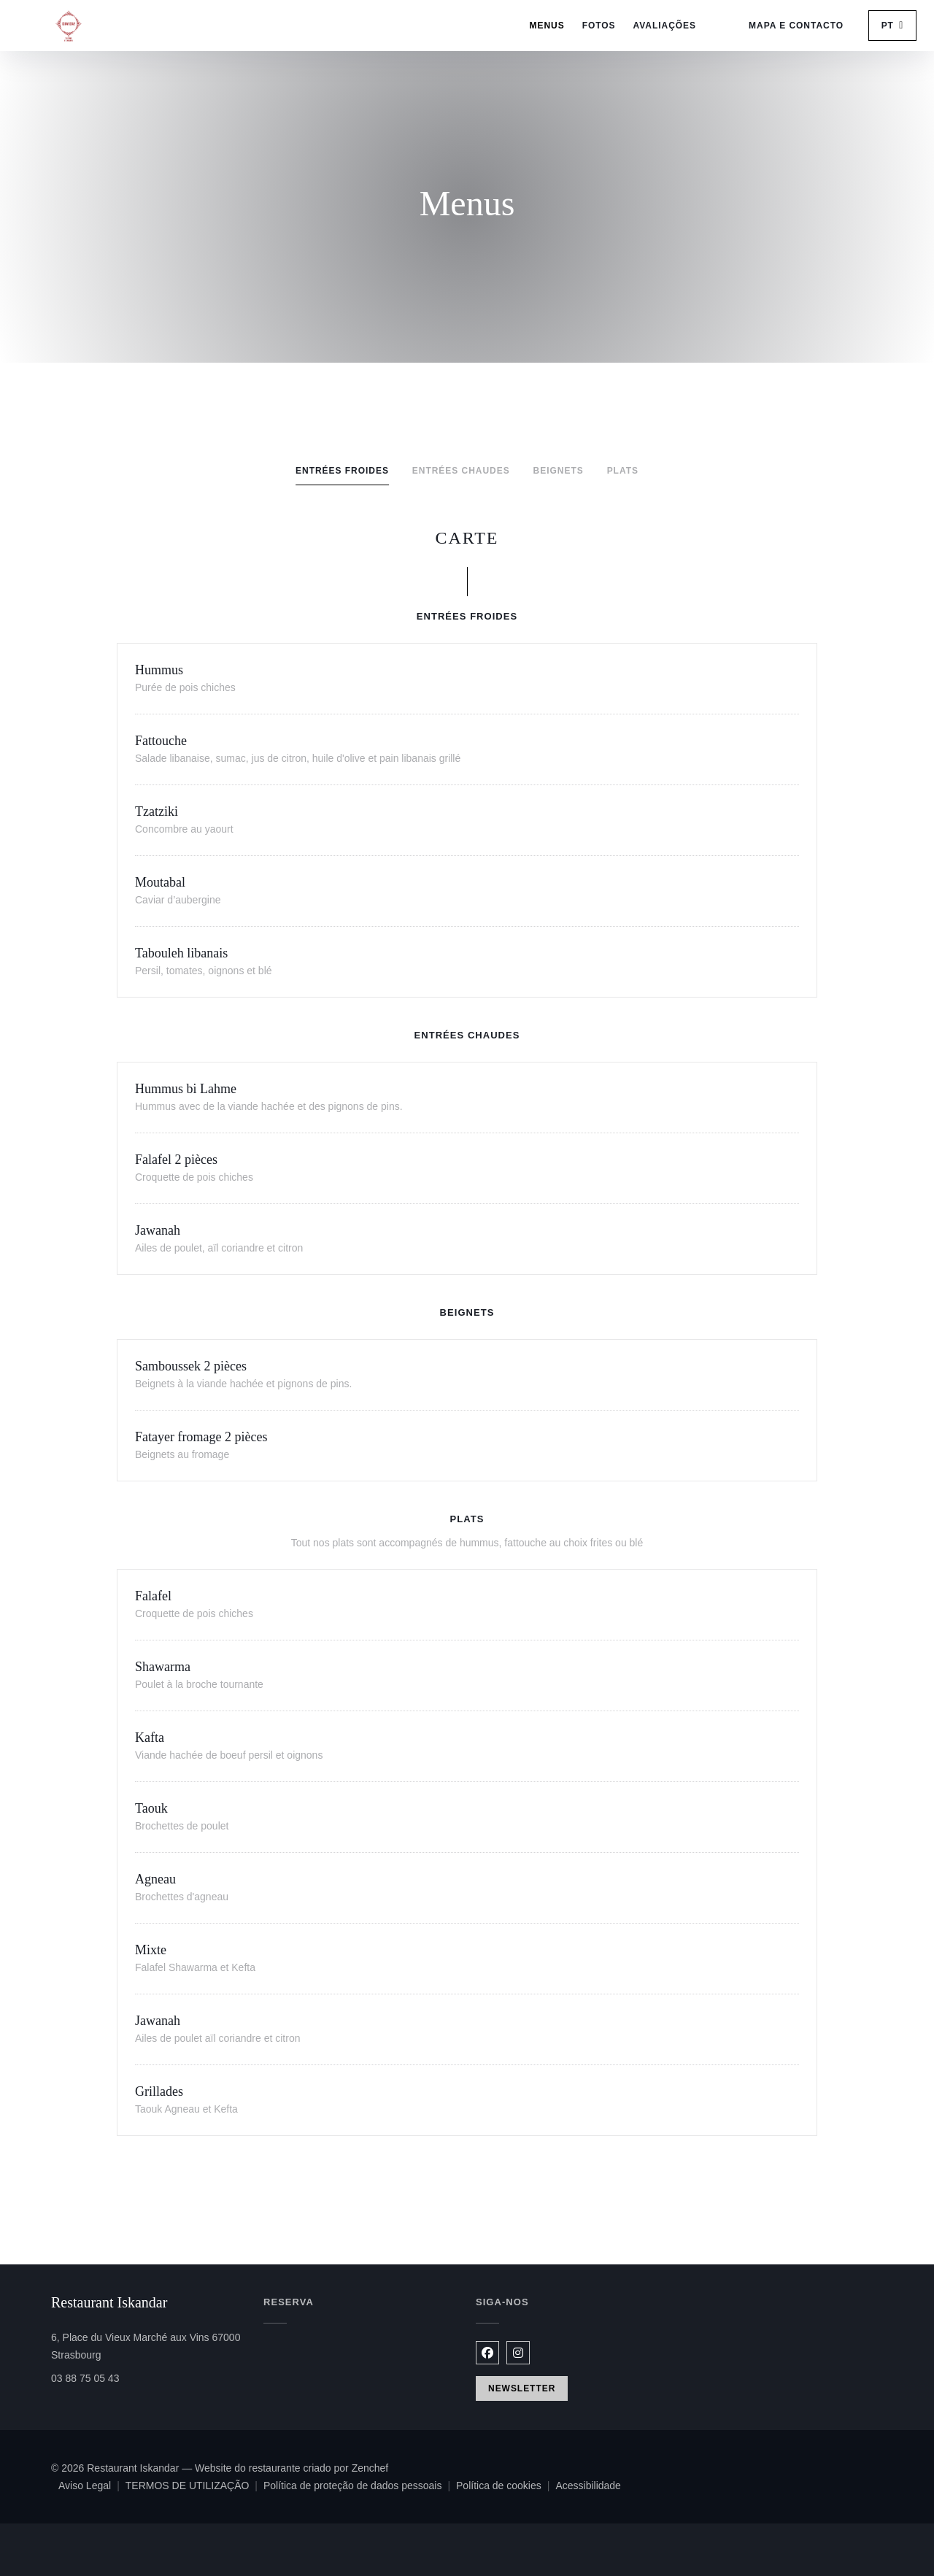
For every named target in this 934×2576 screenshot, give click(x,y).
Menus (546, 25)
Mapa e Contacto (796, 25)
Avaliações (665, 25)
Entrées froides (342, 471)
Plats (622, 471)
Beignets (558, 471)
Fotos (599, 25)
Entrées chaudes (461, 471)
